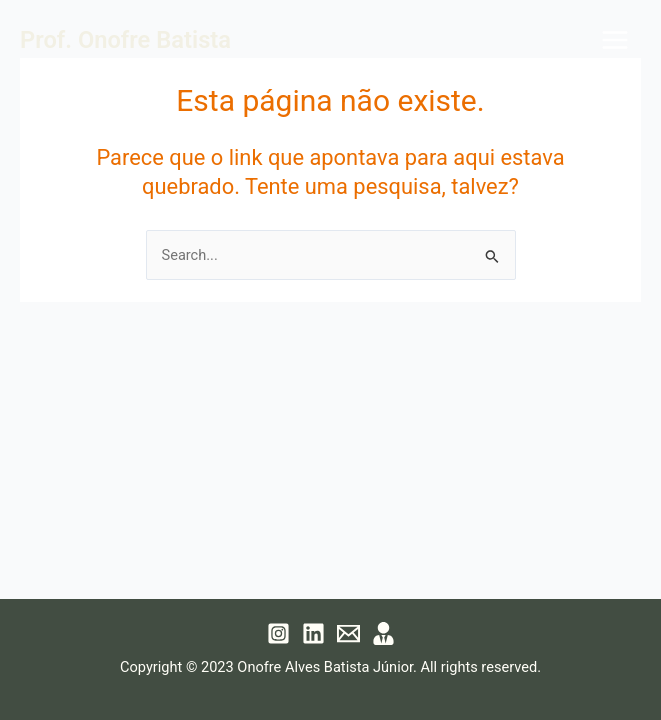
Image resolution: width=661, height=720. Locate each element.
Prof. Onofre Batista (125, 40)
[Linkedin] (313, 633)
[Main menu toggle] (615, 40)
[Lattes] (383, 633)
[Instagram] (278, 633)
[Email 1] (348, 633)
